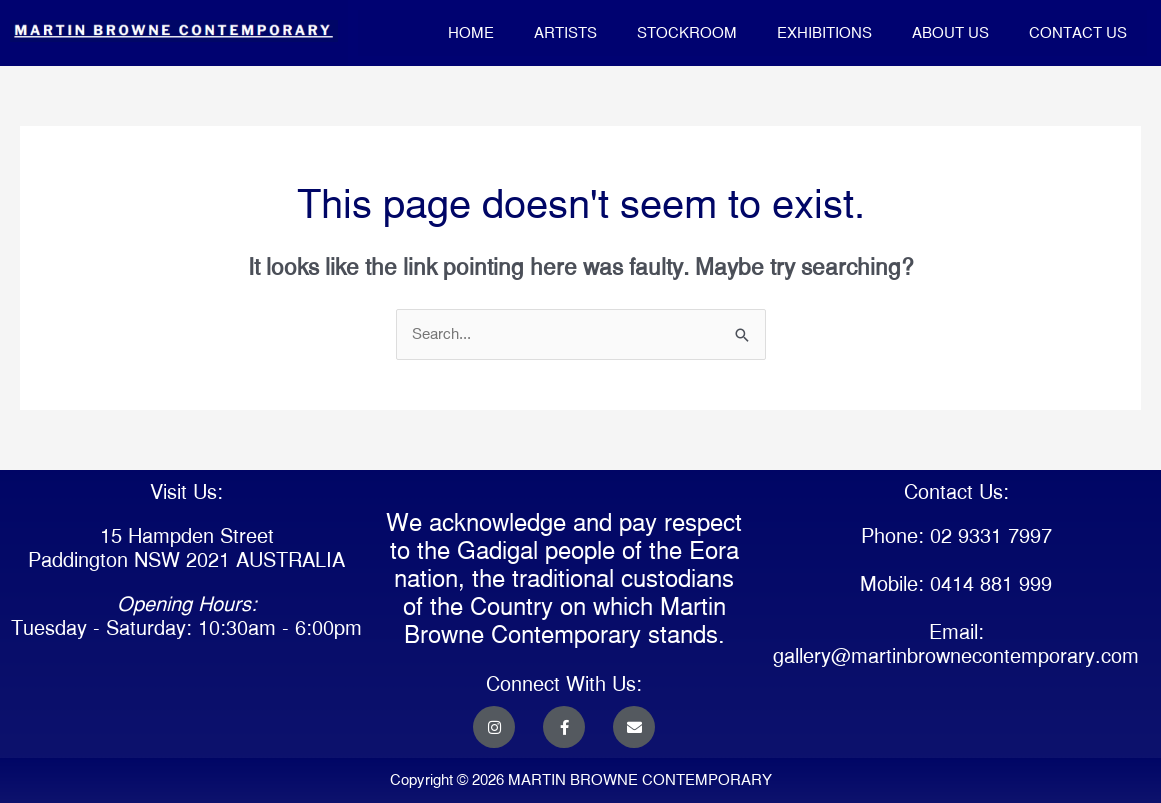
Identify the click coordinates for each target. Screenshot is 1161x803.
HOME (471, 32)
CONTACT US (1078, 32)
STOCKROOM (687, 32)
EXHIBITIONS (824, 32)
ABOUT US (950, 32)
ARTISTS (565, 32)
